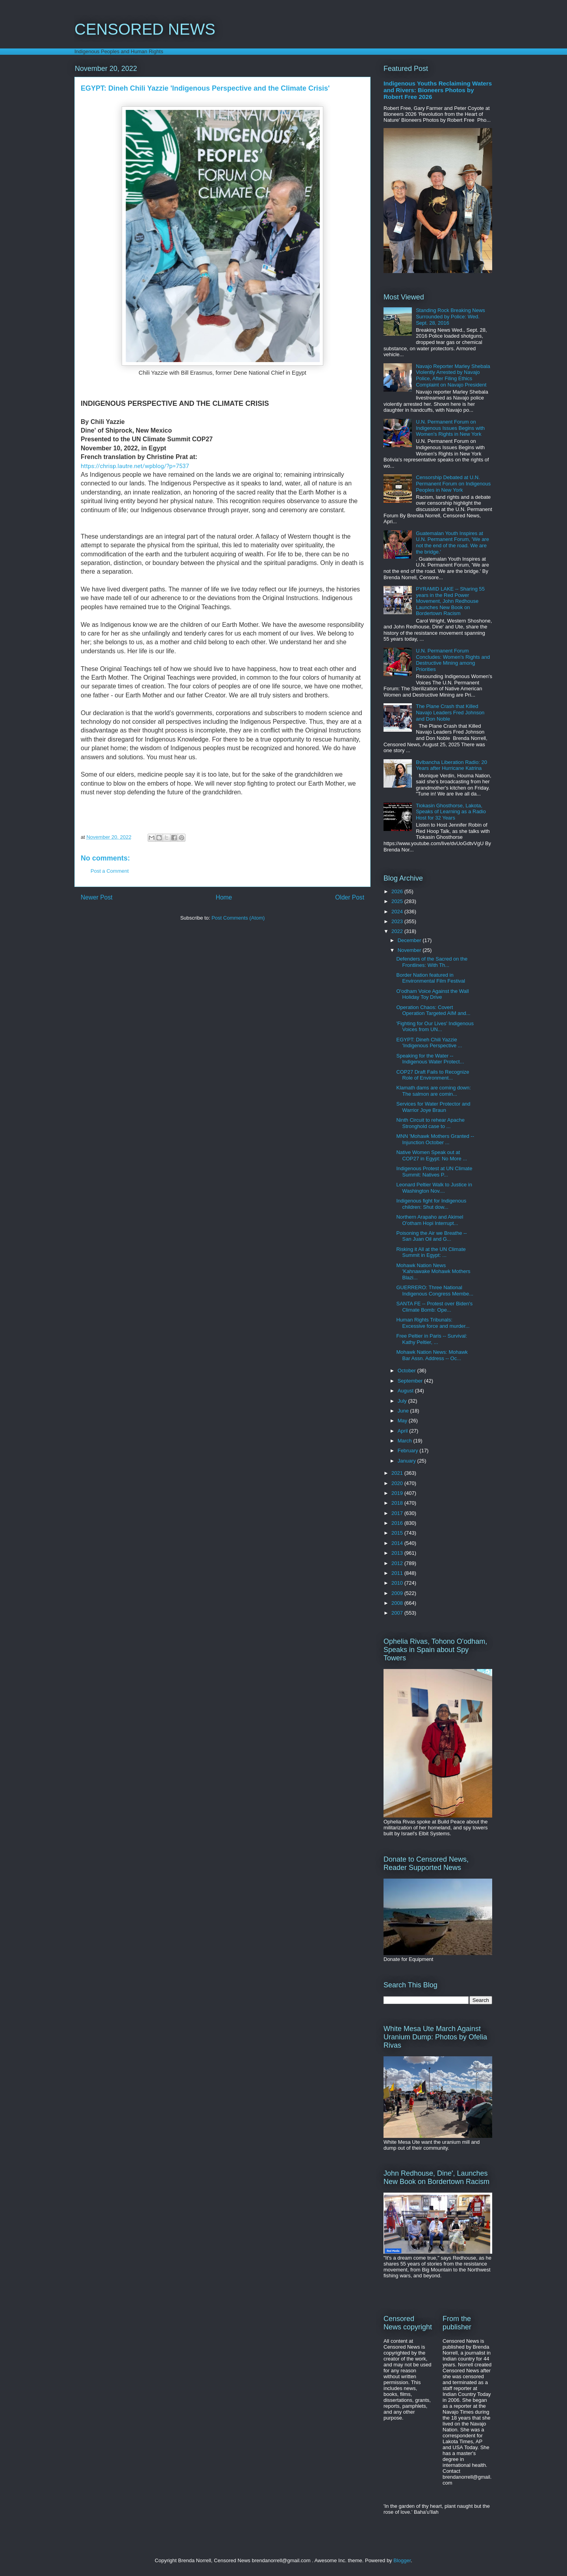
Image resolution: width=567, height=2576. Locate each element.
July (403, 1401)
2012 (397, 1563)
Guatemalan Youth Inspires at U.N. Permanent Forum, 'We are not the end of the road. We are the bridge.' (452, 542)
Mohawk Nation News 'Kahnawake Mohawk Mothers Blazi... (433, 1271)
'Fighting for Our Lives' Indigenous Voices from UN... (434, 1026)
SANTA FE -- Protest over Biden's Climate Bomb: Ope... (434, 1307)
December (410, 940)
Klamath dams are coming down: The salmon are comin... (433, 1091)
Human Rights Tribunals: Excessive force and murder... (432, 1323)
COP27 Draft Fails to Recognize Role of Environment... (432, 1075)
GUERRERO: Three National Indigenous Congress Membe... (434, 1290)
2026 (397, 891)
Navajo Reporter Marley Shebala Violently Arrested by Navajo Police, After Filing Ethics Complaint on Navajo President (453, 375)
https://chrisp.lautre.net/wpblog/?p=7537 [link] (135, 466)
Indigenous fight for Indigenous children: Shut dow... (431, 1204)
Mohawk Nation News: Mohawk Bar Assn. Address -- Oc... (431, 1355)
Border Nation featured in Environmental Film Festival (430, 978)
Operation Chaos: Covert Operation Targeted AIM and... (433, 1010)
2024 (397, 911)
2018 (397, 1503)
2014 (397, 1543)
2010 (397, 1583)
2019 (397, 1493)
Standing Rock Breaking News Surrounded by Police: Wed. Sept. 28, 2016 (450, 316)
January (407, 1461)
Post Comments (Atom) (238, 918)
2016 (397, 1523)
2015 (397, 1533)
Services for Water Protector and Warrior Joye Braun (433, 1107)
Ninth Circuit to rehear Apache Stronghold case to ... (430, 1123)
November (410, 950)
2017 (397, 1513)
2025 (397, 901)
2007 (397, 1613)
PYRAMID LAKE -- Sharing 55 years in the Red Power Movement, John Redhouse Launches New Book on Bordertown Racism (450, 601)
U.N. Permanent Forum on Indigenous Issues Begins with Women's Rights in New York (450, 428)
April (404, 1431)
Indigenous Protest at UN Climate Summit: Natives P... (434, 1171)
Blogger (402, 2560)
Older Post (349, 897)
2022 (397, 931)
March (405, 1441)
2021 (397, 1473)
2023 (397, 921)
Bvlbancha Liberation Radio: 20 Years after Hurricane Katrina (451, 765)
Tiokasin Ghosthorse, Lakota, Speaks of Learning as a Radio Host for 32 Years (451, 812)
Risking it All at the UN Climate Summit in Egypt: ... (430, 1252)
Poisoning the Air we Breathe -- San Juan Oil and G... (431, 1236)
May (403, 1421)
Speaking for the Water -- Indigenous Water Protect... (430, 1059)
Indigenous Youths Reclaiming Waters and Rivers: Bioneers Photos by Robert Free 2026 (438, 90)
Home (224, 897)
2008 (397, 1603)
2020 (397, 1483)
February (409, 1450)
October (407, 1370)
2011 (397, 1573)
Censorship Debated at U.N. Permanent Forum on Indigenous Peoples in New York (453, 483)
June (404, 1411)
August (406, 1391)
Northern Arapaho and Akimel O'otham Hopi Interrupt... (429, 1220)
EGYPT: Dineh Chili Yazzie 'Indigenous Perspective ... (429, 1043)
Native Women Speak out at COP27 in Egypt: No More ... (431, 1155)
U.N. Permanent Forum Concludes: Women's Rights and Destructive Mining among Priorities (453, 660)
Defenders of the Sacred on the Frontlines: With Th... (431, 962)
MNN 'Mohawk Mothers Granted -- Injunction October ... (435, 1139)
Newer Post (97, 897)
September (411, 1381)
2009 (397, 1593)
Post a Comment (110, 871)
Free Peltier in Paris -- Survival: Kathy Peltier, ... (431, 1339)
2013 (397, 1553)
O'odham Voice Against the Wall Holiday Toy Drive (432, 994)
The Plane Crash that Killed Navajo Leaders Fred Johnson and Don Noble (450, 712)
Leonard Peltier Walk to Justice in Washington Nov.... (434, 1188)
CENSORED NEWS (144, 29)
